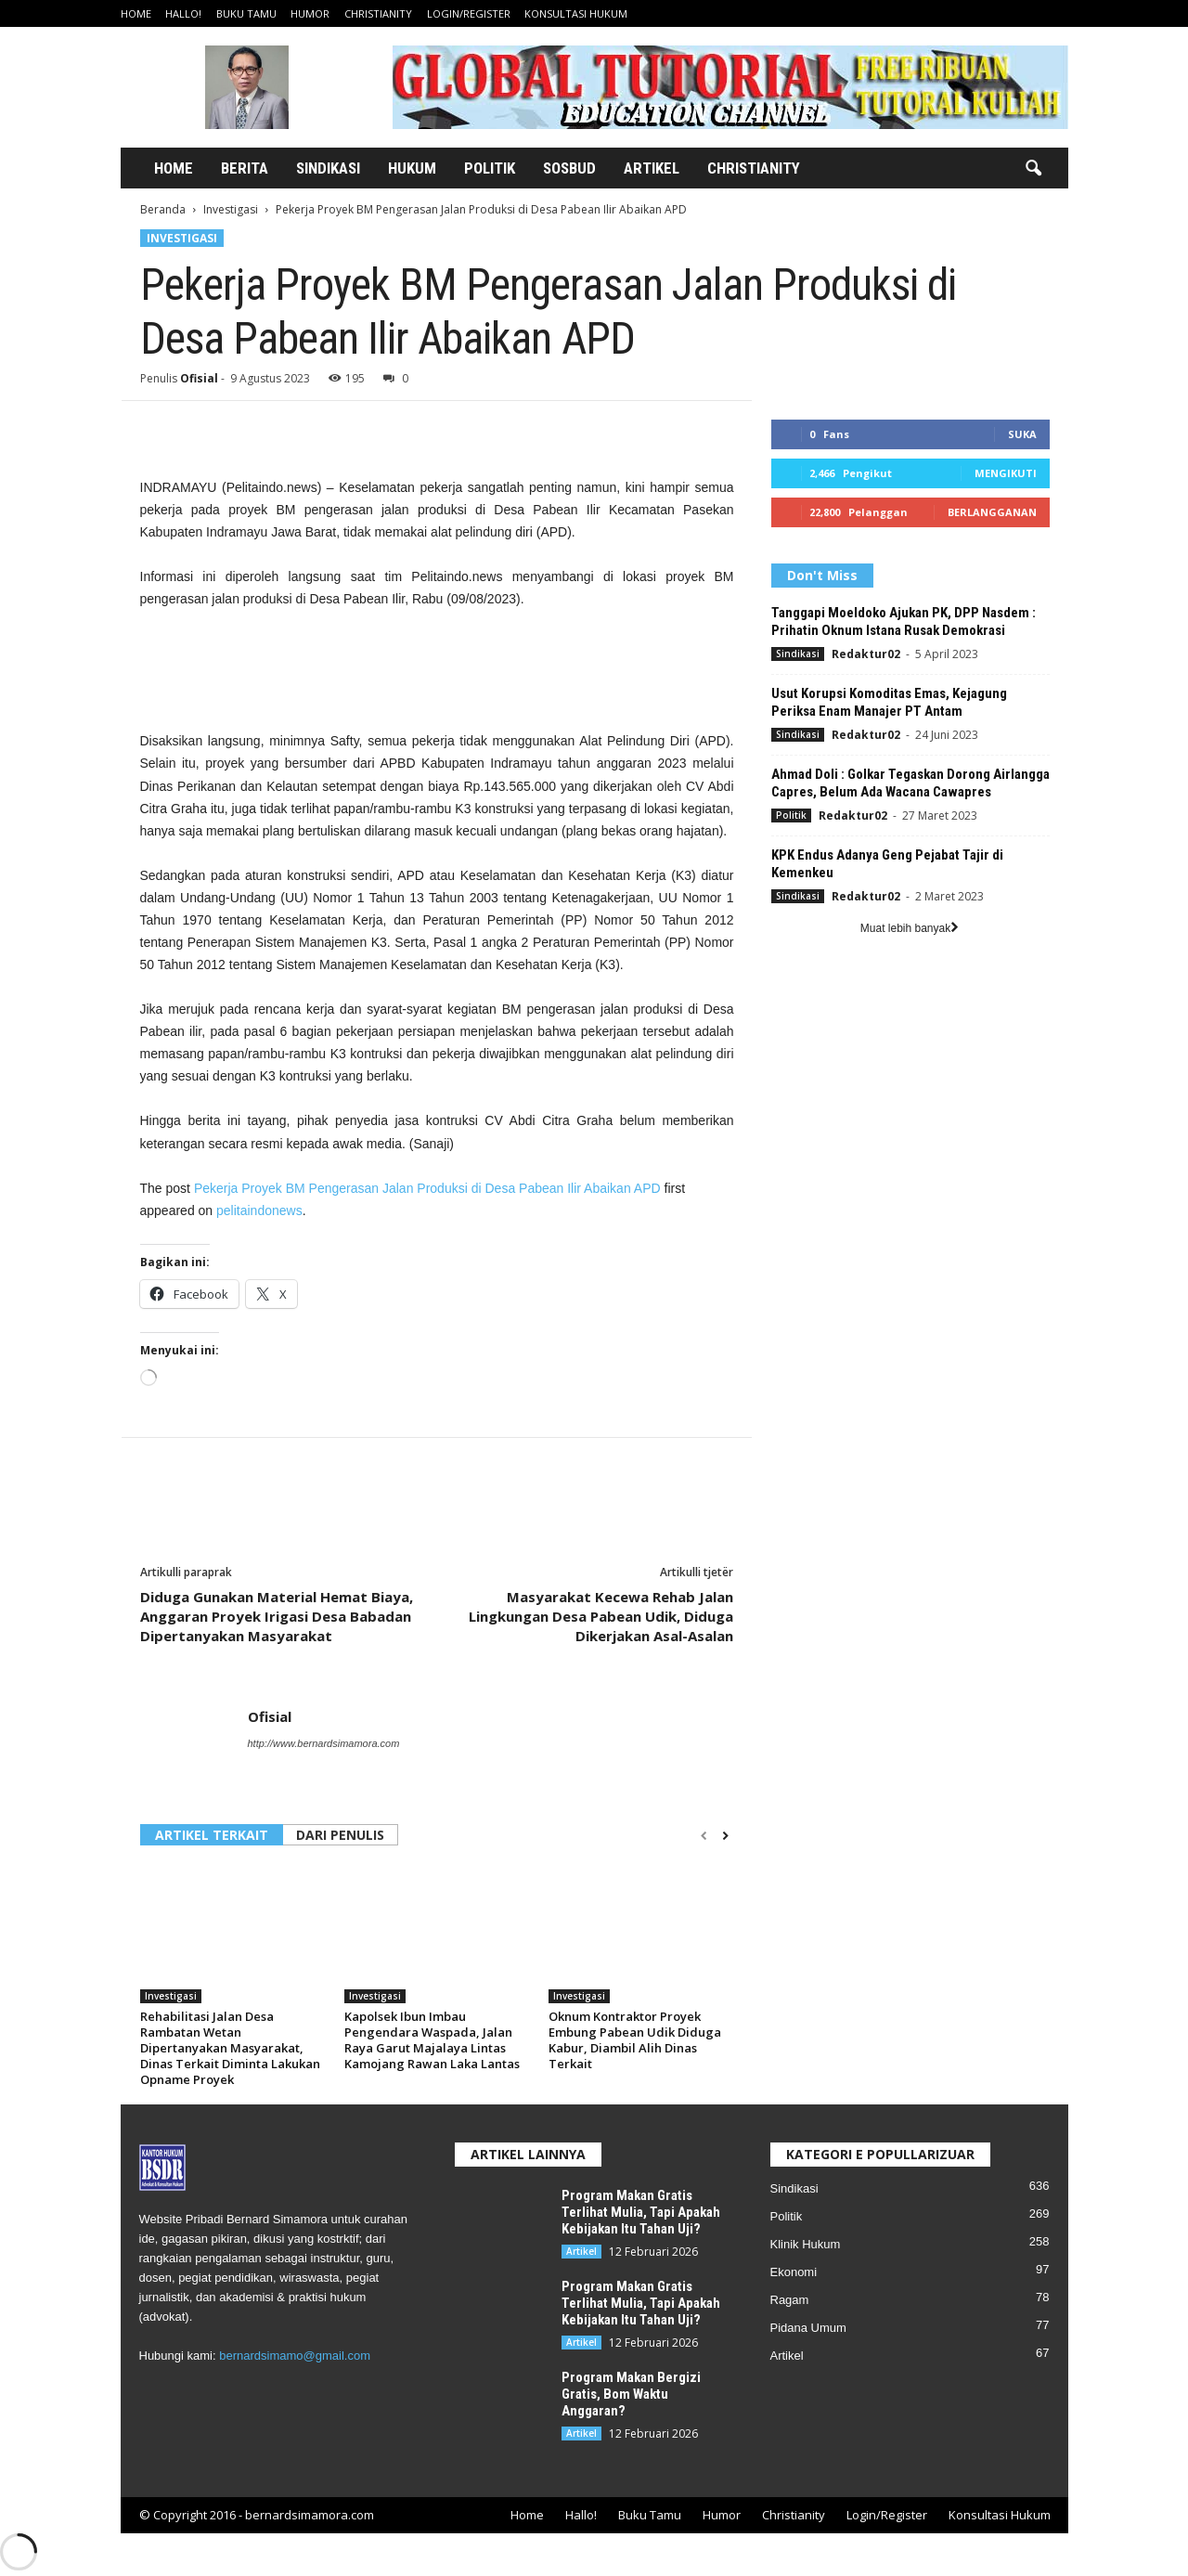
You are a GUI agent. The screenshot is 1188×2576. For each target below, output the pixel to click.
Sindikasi (328, 168)
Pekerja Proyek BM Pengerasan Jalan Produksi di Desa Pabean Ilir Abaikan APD (427, 1188)
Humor (310, 13)
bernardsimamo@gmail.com (294, 2355)
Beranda (163, 209)
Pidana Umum (808, 2328)
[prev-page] (704, 1836)
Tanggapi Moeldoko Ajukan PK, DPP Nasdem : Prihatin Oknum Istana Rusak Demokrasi (903, 621)
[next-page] (725, 1836)
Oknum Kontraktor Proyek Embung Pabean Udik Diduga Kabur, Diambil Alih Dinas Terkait (635, 2040)
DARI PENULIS (340, 1835)
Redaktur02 (866, 654)
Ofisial (199, 378)
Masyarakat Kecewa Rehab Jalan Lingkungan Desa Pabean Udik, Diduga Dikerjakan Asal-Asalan (601, 1616)
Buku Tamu (246, 13)
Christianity (378, 13)
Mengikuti (1006, 473)
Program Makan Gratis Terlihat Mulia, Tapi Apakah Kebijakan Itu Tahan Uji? (641, 2212)
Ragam (789, 2300)
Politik (489, 168)
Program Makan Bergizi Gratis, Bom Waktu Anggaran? (631, 2394)
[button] (1033, 169)
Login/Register (468, 13)
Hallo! (183, 13)
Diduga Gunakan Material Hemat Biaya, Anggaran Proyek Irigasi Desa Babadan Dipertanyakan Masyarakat (276, 1616)
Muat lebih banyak (909, 928)
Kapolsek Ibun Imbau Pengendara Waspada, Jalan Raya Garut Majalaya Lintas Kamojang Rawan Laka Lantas (432, 2040)
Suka (1022, 434)
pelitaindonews (259, 1210)
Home (136, 13)
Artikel (651, 168)
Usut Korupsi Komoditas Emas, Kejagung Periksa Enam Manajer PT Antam (889, 702)
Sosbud (569, 168)
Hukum (412, 168)
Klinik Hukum (805, 2244)
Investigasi (230, 209)
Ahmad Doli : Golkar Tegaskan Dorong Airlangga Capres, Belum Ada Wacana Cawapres (910, 783)
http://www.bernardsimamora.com (324, 1743)
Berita (244, 168)
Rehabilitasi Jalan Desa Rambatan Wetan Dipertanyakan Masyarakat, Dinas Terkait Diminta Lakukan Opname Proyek (230, 2048)
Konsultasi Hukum (575, 13)
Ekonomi (794, 2272)
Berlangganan (992, 512)
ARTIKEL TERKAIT (211, 1835)
